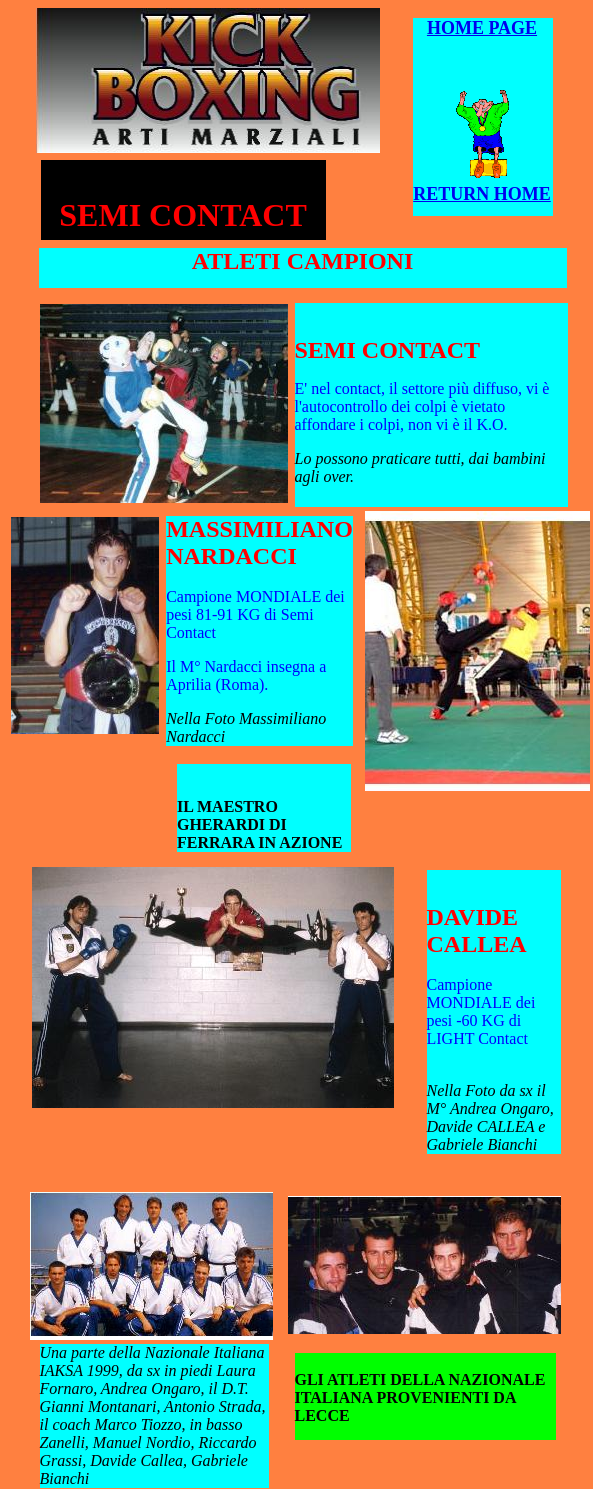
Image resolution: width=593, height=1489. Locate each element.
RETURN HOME (482, 194)
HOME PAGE (482, 28)
